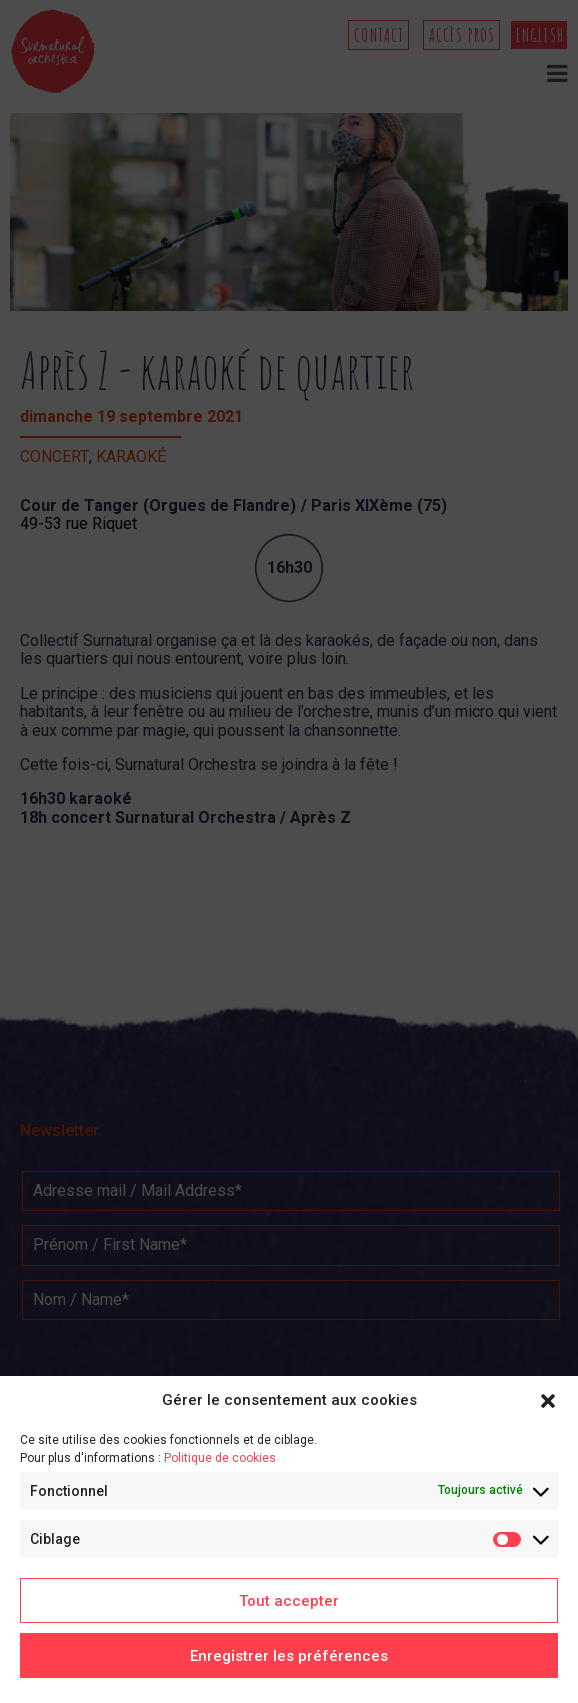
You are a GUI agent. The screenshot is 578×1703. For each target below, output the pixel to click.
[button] (548, 1401)
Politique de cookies (220, 1458)
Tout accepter (289, 1601)
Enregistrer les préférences (289, 1656)
